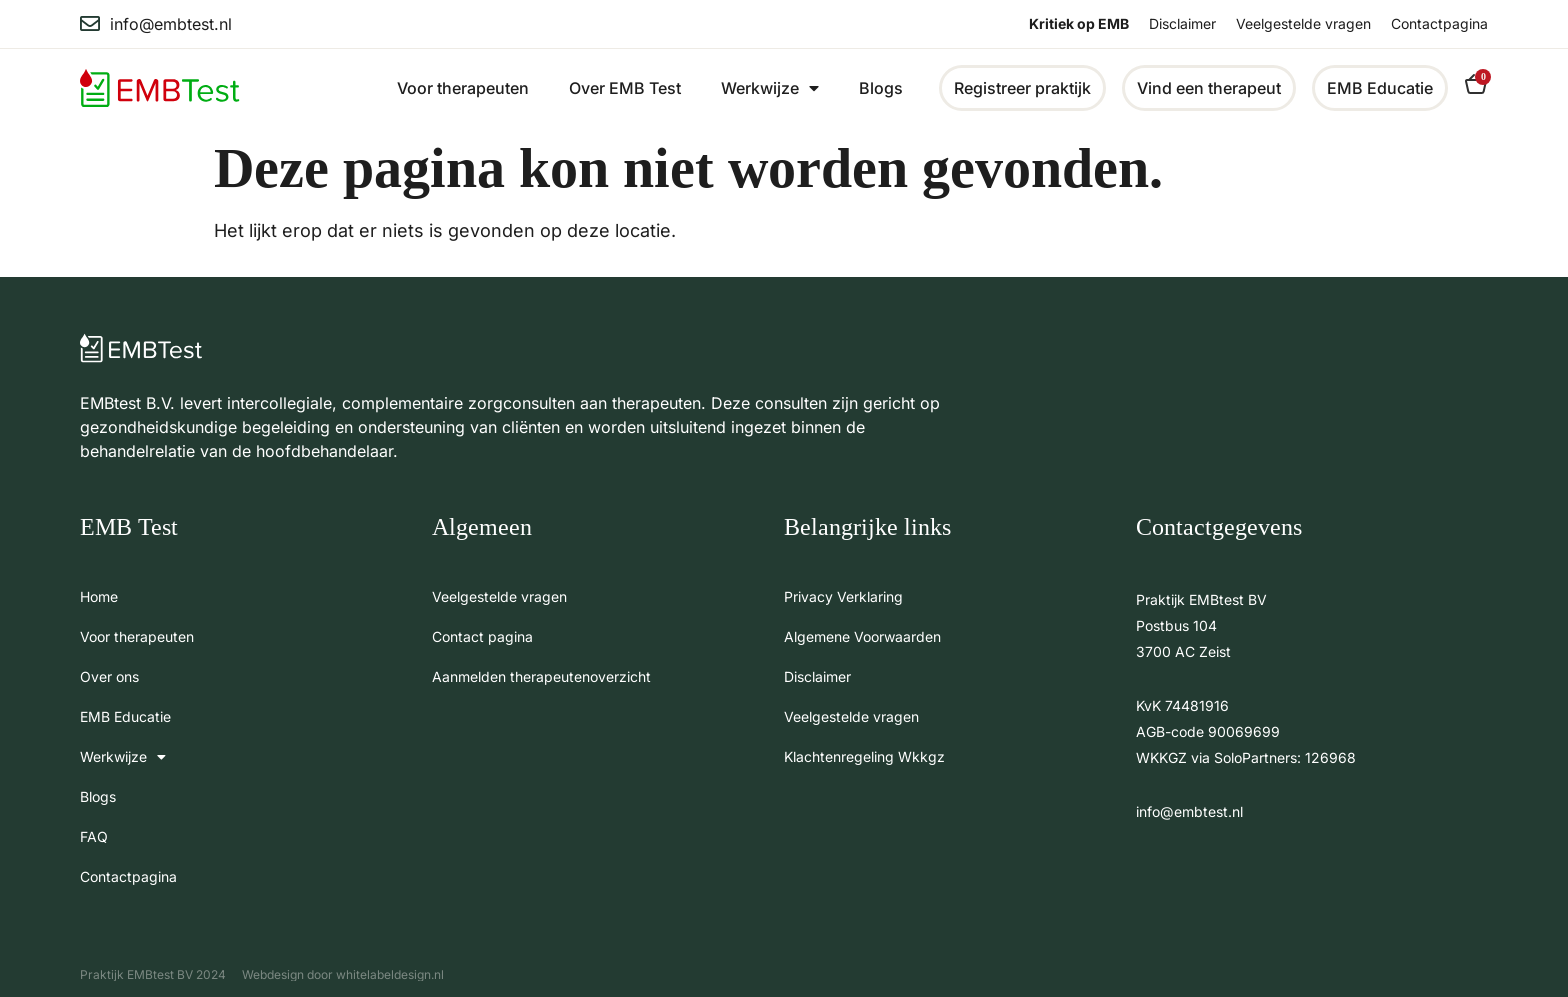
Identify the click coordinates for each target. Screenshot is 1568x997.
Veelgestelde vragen (1303, 23)
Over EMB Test (625, 88)
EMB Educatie (125, 716)
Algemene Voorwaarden (862, 636)
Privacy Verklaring (843, 596)
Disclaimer (1182, 23)
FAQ (94, 836)
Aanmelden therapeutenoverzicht (541, 676)
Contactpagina (1439, 23)
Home (99, 596)
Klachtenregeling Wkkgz (864, 756)
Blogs (881, 88)
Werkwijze (770, 88)
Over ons (109, 676)
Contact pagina (482, 636)
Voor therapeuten (463, 88)
